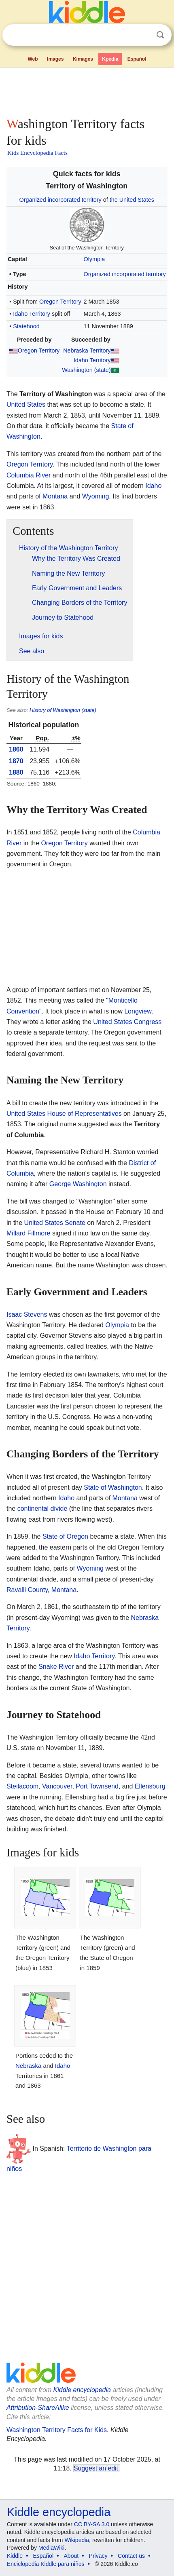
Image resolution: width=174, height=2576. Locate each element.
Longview (137, 1011)
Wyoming (95, 496)
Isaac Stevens (26, 1314)
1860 (16, 749)
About (71, 2556)
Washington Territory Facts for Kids (56, 2429)
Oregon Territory (60, 301)
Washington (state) (86, 370)
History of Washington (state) (63, 710)
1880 (16, 772)
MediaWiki (51, 2547)
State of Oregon (65, 1536)
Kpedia (110, 59)
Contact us (131, 2556)
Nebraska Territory (86, 350)
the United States (132, 199)
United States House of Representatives (64, 1113)
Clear (144, 35)
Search (160, 35)
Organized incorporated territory (60, 199)
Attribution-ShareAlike (37, 2407)
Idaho (153, 485)
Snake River (56, 1666)
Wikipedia (76, 2540)
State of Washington (113, 1487)
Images (55, 59)
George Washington (78, 1183)
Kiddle (15, 2556)
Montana (55, 496)
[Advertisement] (87, 90)
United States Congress (127, 1021)
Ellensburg (150, 1786)
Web (33, 59)
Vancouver (57, 1786)
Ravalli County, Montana (41, 1589)
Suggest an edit (96, 2468)
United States (25, 404)
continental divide (42, 1508)
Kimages (83, 59)
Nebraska (28, 2065)
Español (136, 59)
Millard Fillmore (28, 1233)
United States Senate (54, 1222)
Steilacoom (22, 1786)
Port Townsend (97, 1786)
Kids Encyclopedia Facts (37, 153)
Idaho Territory (31, 313)
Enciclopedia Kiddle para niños (45, 2564)
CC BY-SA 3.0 (91, 2524)
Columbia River (28, 475)
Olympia (94, 259)
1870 (16, 761)
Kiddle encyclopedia (82, 2389)
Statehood (26, 326)
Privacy (98, 2556)
